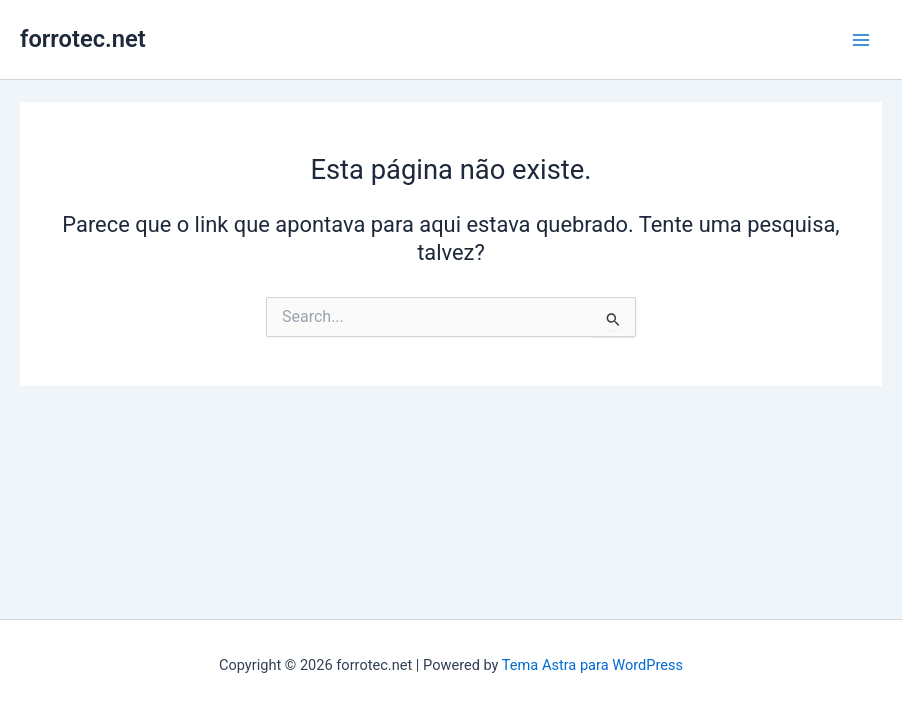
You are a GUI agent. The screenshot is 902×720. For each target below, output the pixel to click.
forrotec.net (83, 39)
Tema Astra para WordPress (592, 665)
